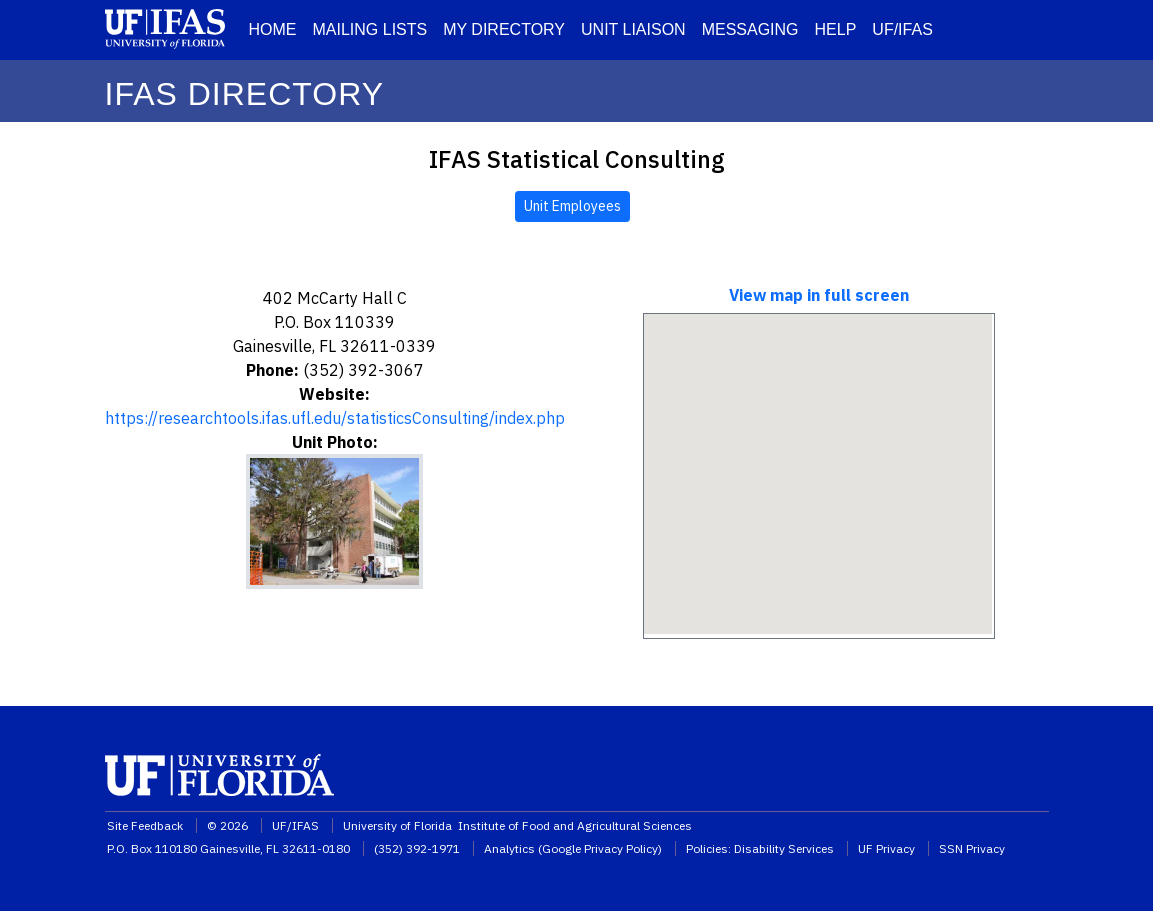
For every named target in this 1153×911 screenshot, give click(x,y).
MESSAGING (750, 29)
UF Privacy (886, 848)
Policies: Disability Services (760, 848)
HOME (273, 29)
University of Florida (399, 825)
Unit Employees (572, 206)
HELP (836, 29)
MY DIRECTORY (504, 29)
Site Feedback (145, 825)
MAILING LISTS (370, 29)
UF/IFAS (902, 29)
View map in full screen (819, 295)
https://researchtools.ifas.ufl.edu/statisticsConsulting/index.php (335, 418)
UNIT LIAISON (633, 29)
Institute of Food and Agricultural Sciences (575, 825)
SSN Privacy (972, 848)
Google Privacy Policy (600, 848)
